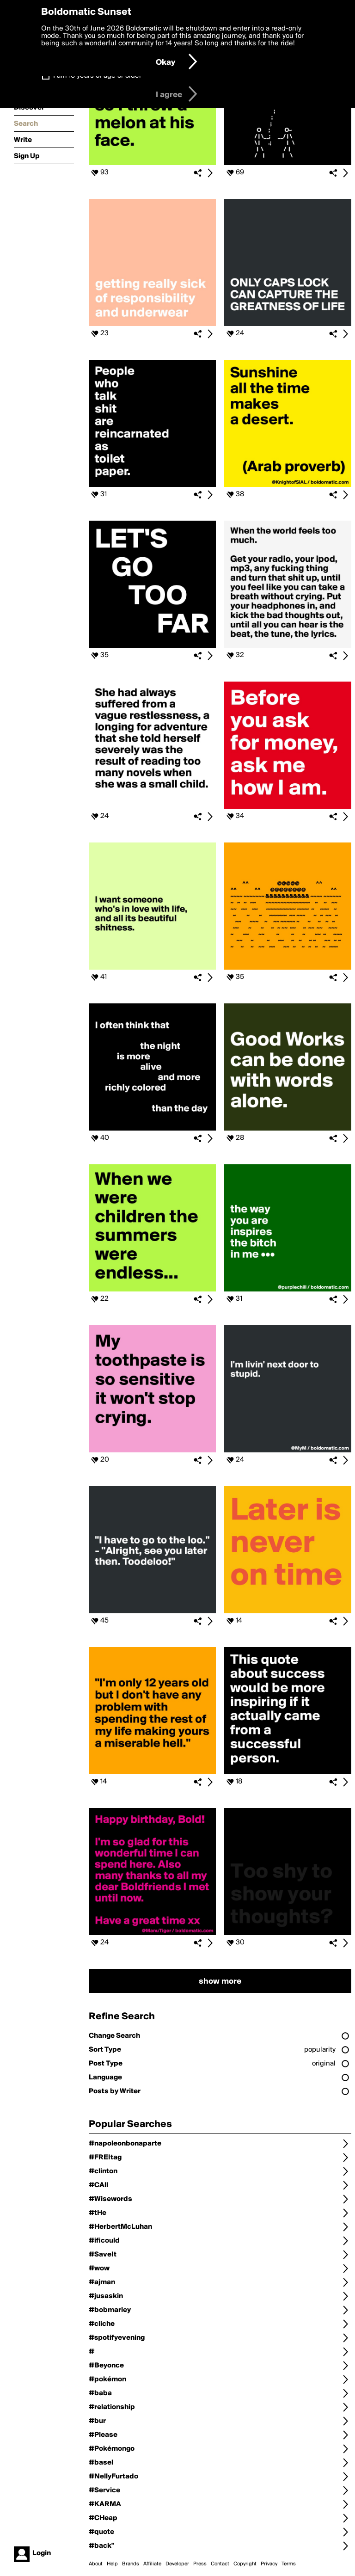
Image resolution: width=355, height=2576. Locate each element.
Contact (220, 2564)
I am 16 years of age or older (97, 76)
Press (200, 2564)
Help (112, 2564)
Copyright (245, 2564)
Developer (177, 2564)
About (96, 2564)
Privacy (269, 2564)
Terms (289, 2564)
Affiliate (152, 2564)
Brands (130, 2564)
